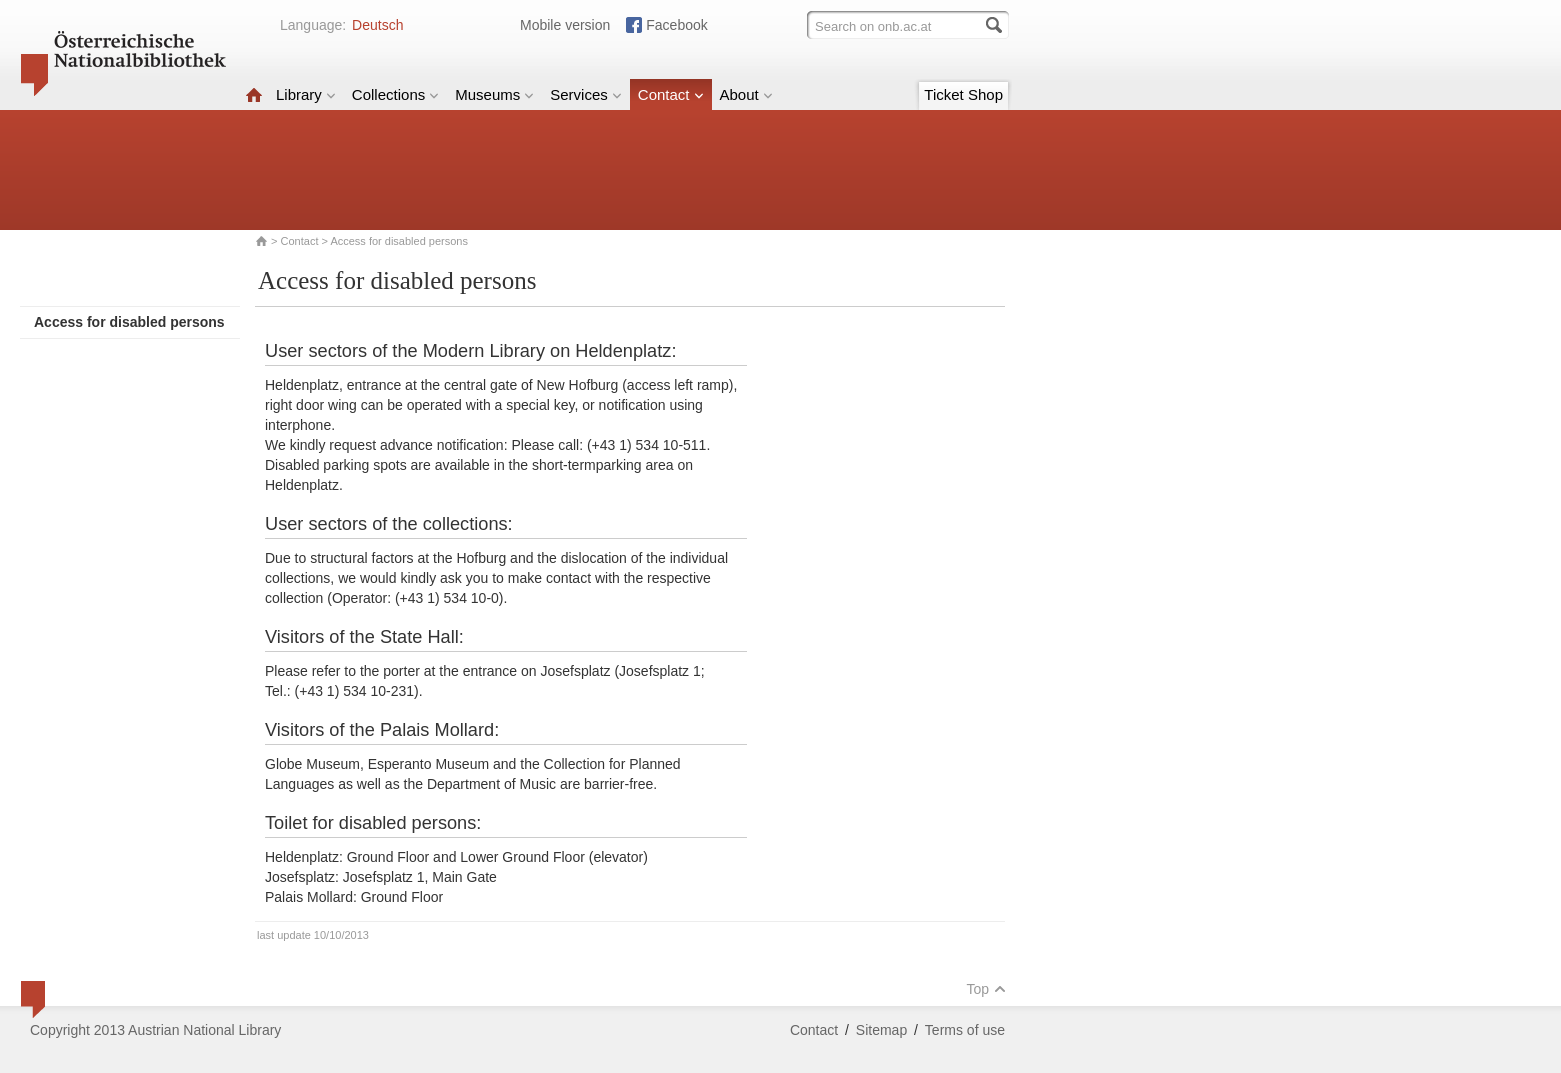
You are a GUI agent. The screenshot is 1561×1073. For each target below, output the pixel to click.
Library (306, 94)
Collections (395, 94)
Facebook (676, 25)
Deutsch (377, 25)
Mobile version (565, 25)
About (746, 94)
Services (586, 94)
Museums (494, 94)
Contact (671, 94)
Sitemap (881, 1030)
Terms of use (965, 1030)
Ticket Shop (963, 94)
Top (986, 989)
